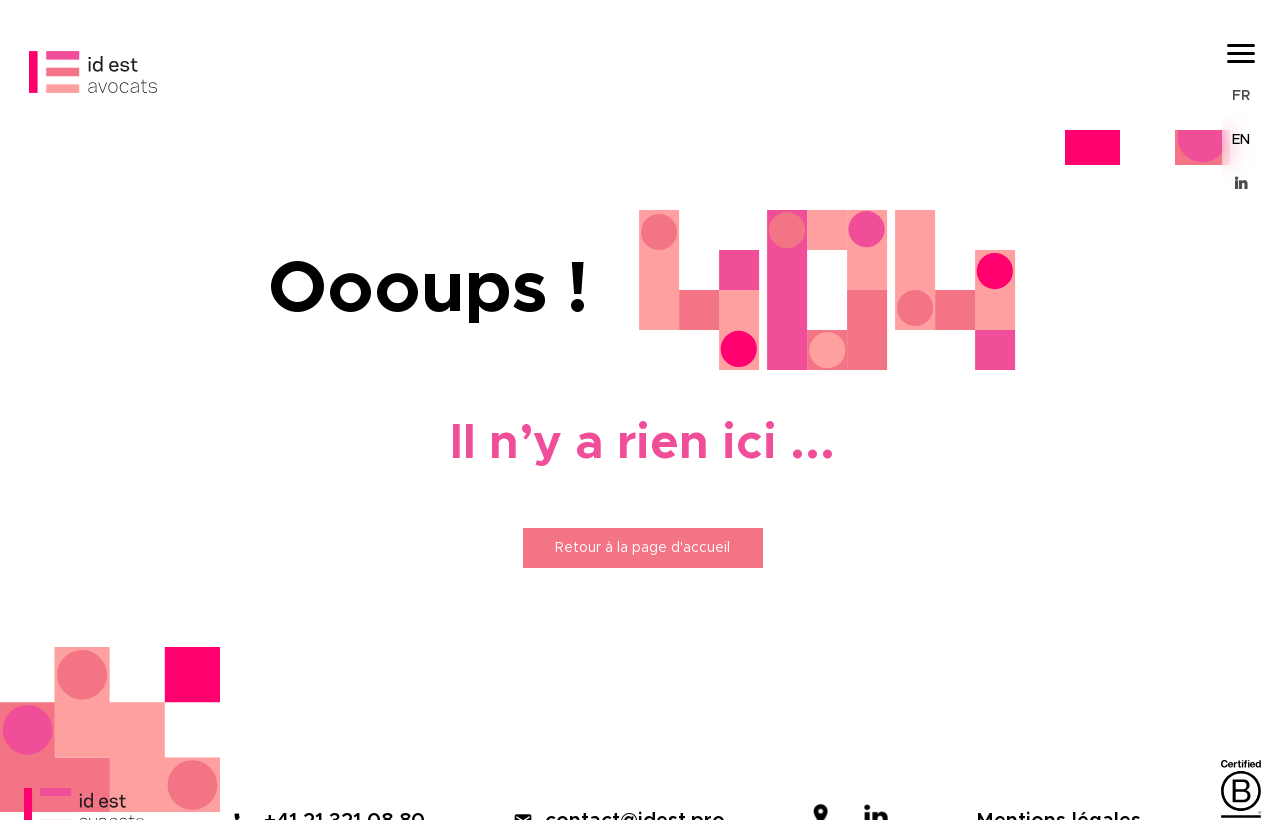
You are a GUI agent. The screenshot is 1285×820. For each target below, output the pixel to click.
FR (1241, 96)
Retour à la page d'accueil (642, 548)
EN (1241, 140)
